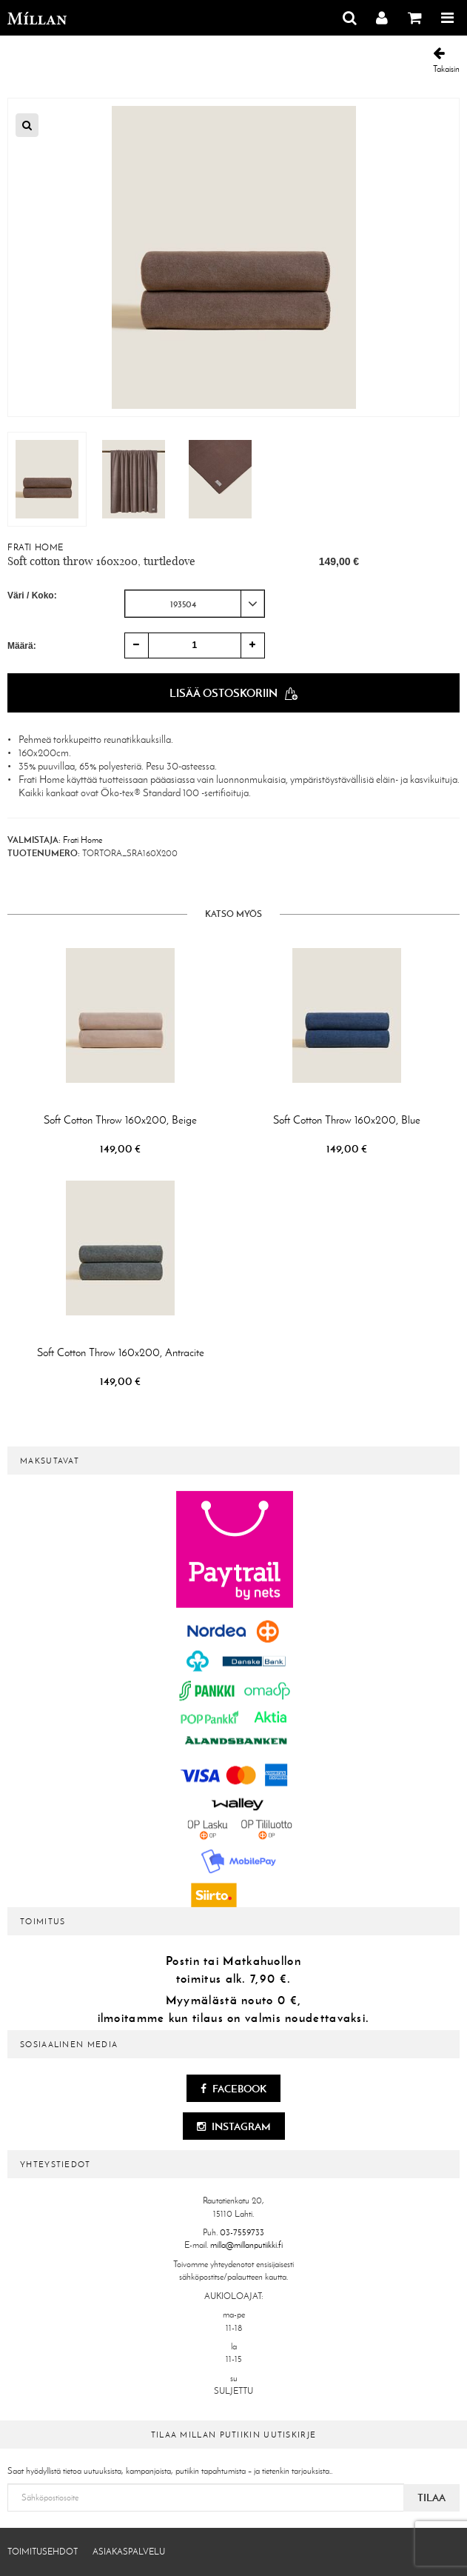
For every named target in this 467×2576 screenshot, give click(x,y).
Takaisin (446, 60)
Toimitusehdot (42, 2551)
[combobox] (194, 603)
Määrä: (21, 646)
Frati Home (35, 547)
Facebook (233, 2088)
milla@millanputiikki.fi (246, 2245)
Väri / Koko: (32, 595)
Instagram (234, 2126)
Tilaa (431, 2497)
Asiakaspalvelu (129, 2551)
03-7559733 (242, 2232)
